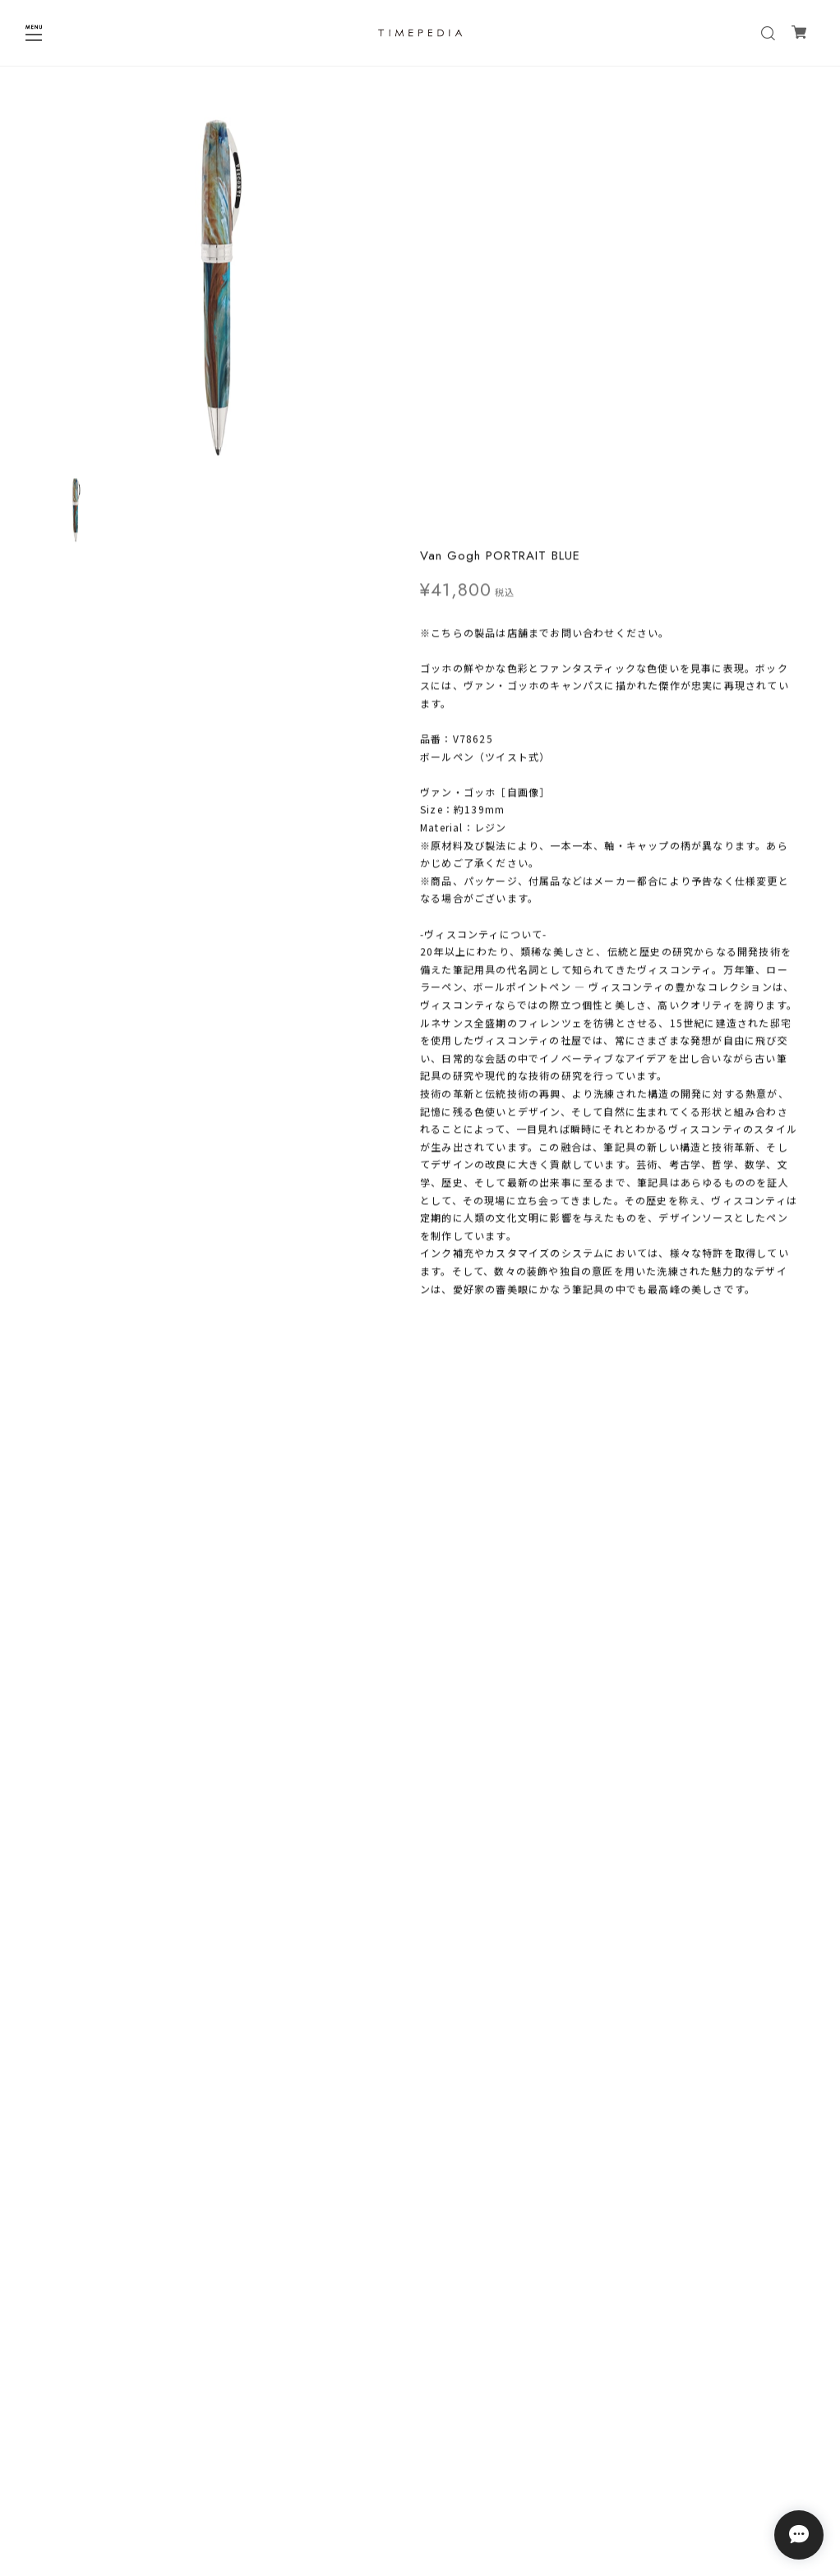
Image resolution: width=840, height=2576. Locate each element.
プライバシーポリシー (420, 2463)
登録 (521, 2402)
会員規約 (420, 2506)
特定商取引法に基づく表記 (420, 2484)
